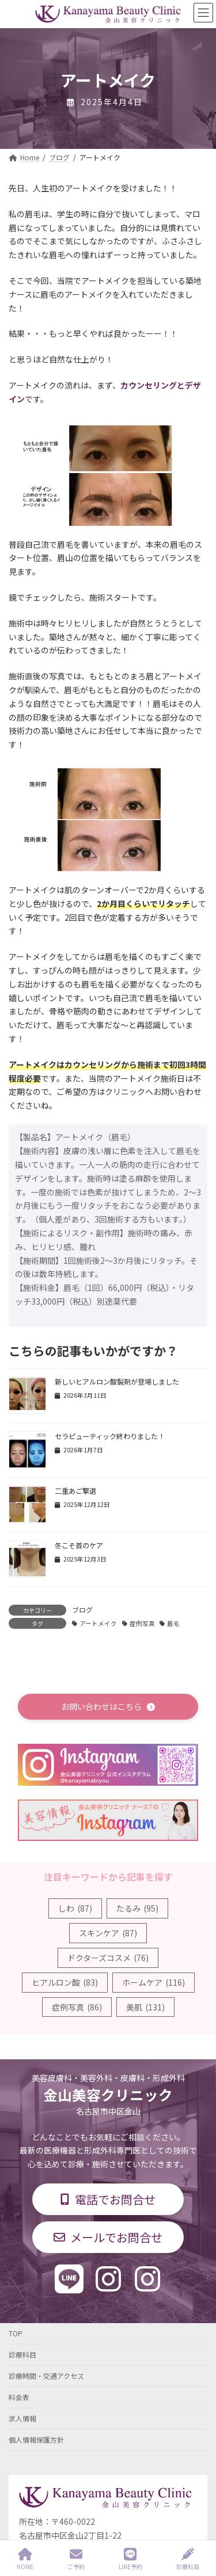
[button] (108, 1707)
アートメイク (98, 1623)
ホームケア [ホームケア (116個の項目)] (153, 1982)
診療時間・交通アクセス (46, 2376)
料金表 (19, 2397)
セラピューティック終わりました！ (110, 1436)
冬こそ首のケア (79, 1545)
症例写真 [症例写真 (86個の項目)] (77, 2007)
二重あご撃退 (75, 1491)
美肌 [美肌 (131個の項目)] (145, 2007)
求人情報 (22, 2418)
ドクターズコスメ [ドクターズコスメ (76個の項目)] (108, 1957)
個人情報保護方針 (36, 2439)
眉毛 (173, 1623)
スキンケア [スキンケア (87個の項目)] (108, 1933)
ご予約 (76, 2559)
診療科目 (22, 2354)
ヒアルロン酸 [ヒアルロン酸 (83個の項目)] (65, 1982)
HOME (25, 2559)
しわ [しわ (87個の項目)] (75, 1908)
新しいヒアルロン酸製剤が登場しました (117, 1382)
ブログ (82, 1609)
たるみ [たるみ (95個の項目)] (137, 1908)
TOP (15, 2333)
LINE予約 (130, 2559)
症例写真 (142, 1623)
